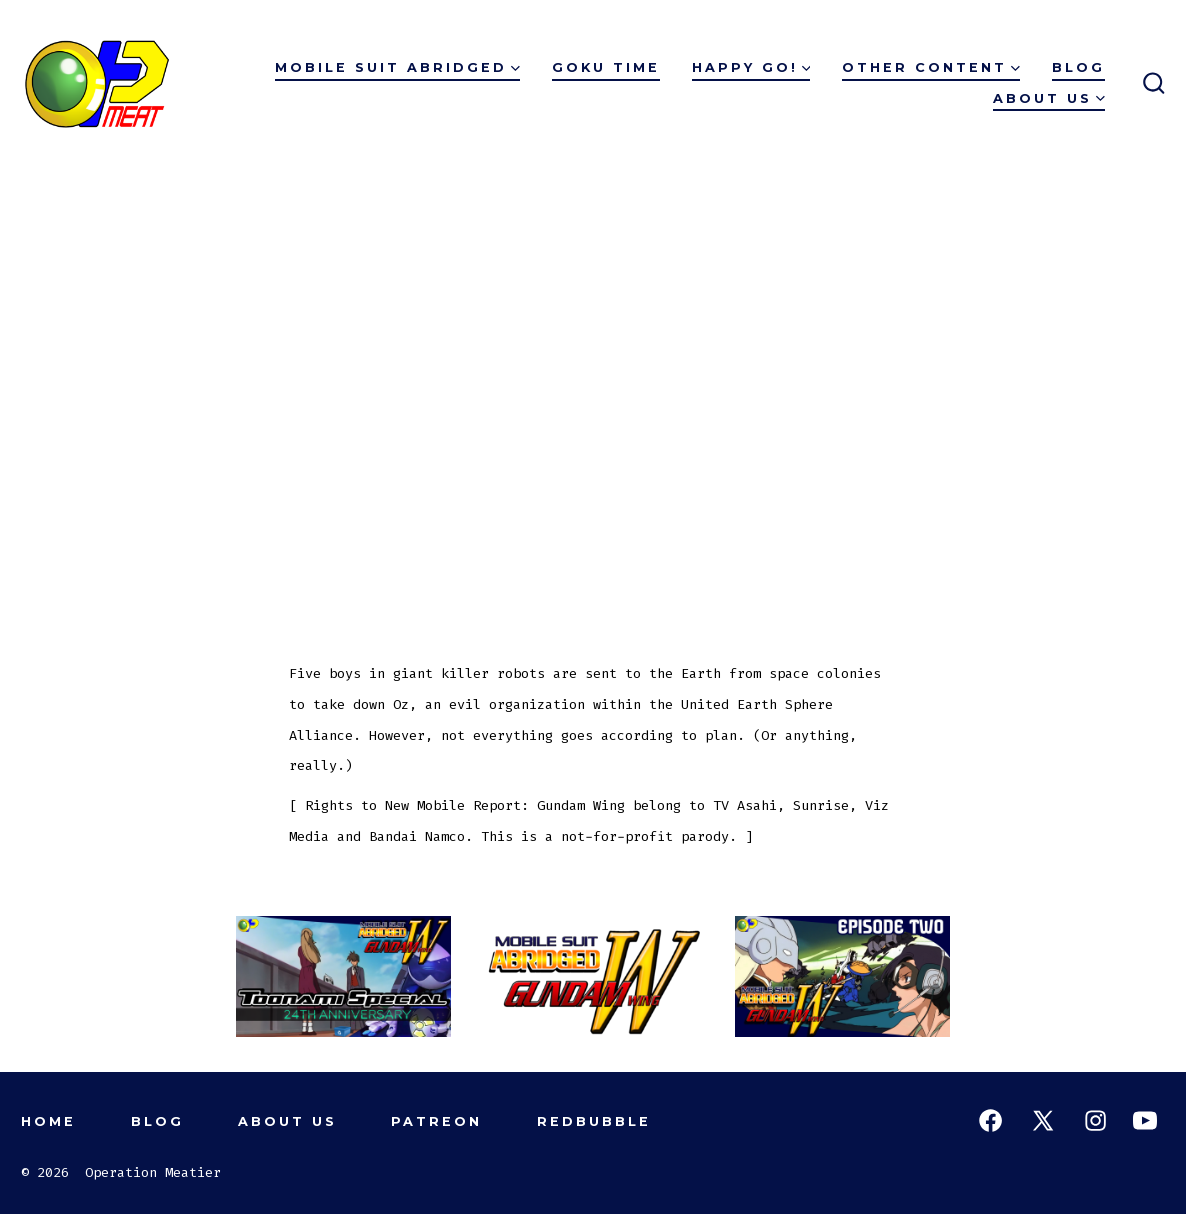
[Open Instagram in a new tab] (1095, 1120)
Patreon (436, 1121)
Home (48, 1121)
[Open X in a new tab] (1043, 1120)
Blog (1078, 67)
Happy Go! (751, 67)
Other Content (931, 67)
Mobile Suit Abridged (397, 67)
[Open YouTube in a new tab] (1145, 1120)
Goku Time (606, 67)
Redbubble (594, 1121)
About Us (1049, 98)
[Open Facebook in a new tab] (990, 1120)
